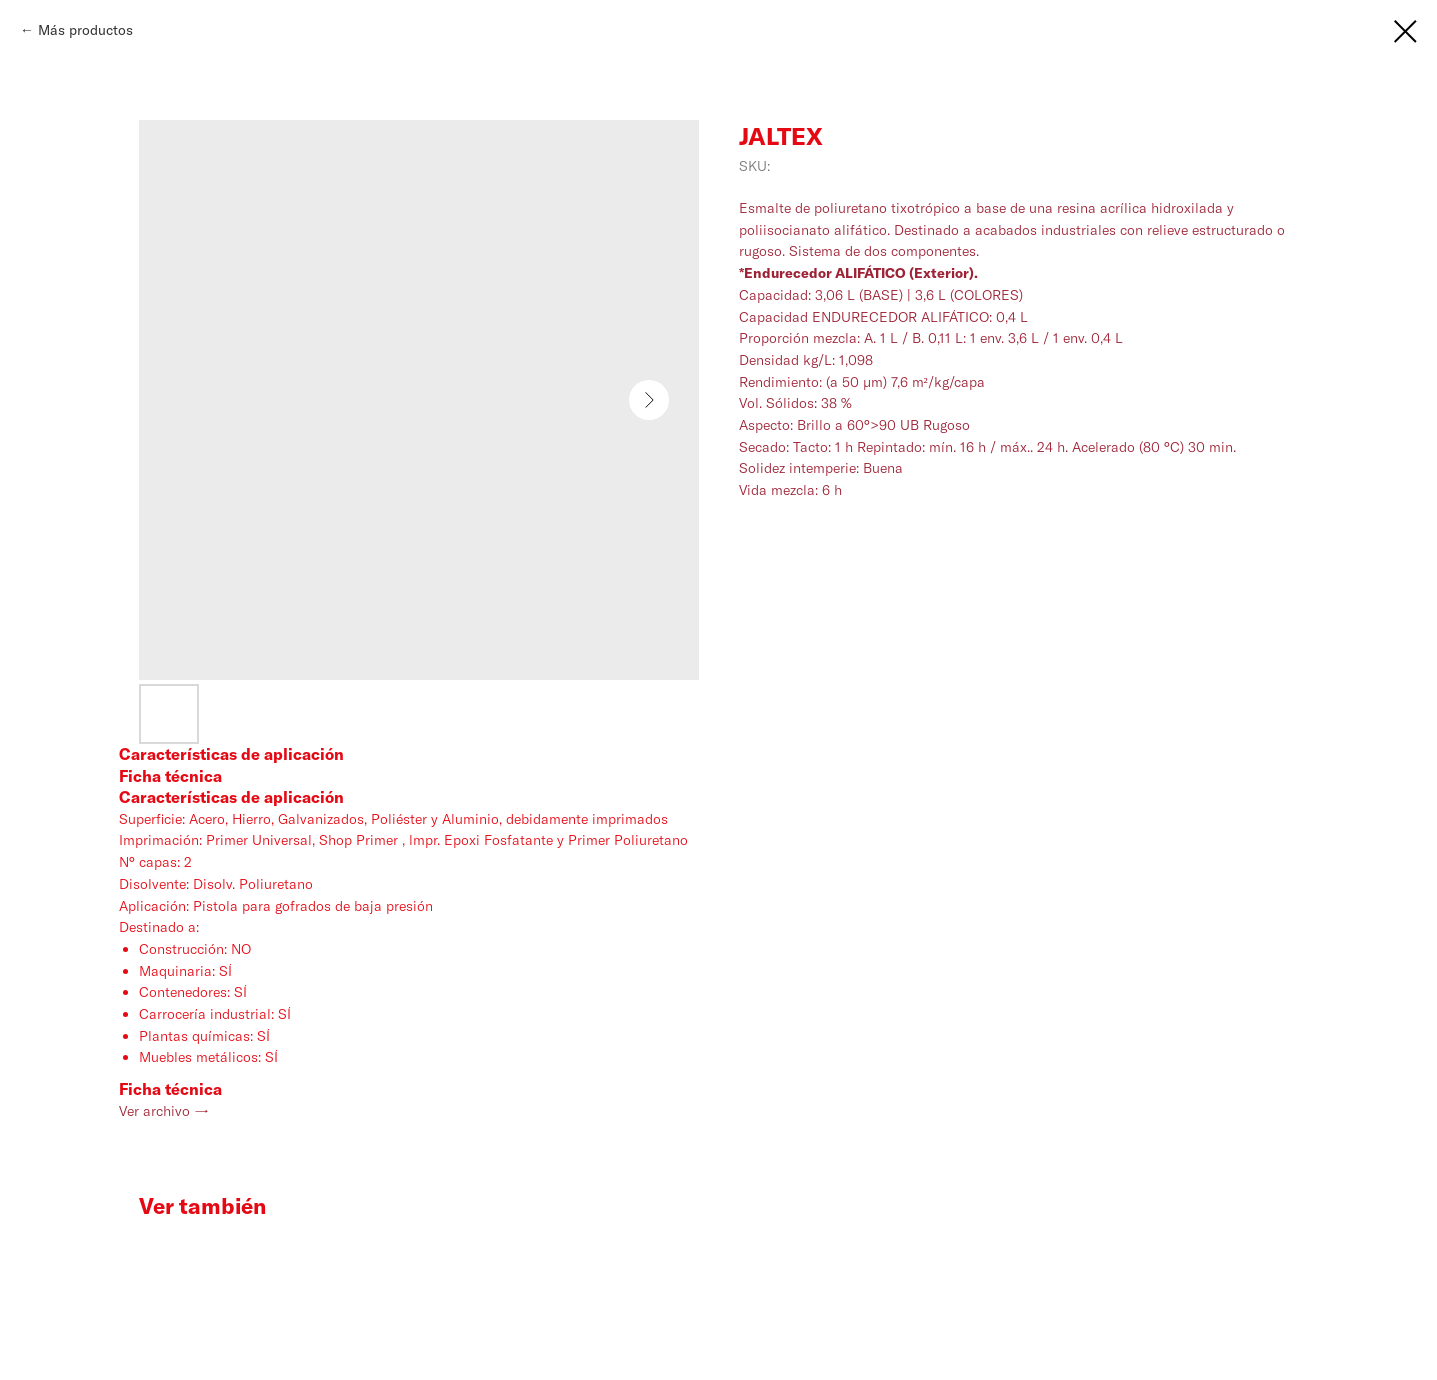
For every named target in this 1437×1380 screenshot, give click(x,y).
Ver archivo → (164, 1111)
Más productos (85, 30)
